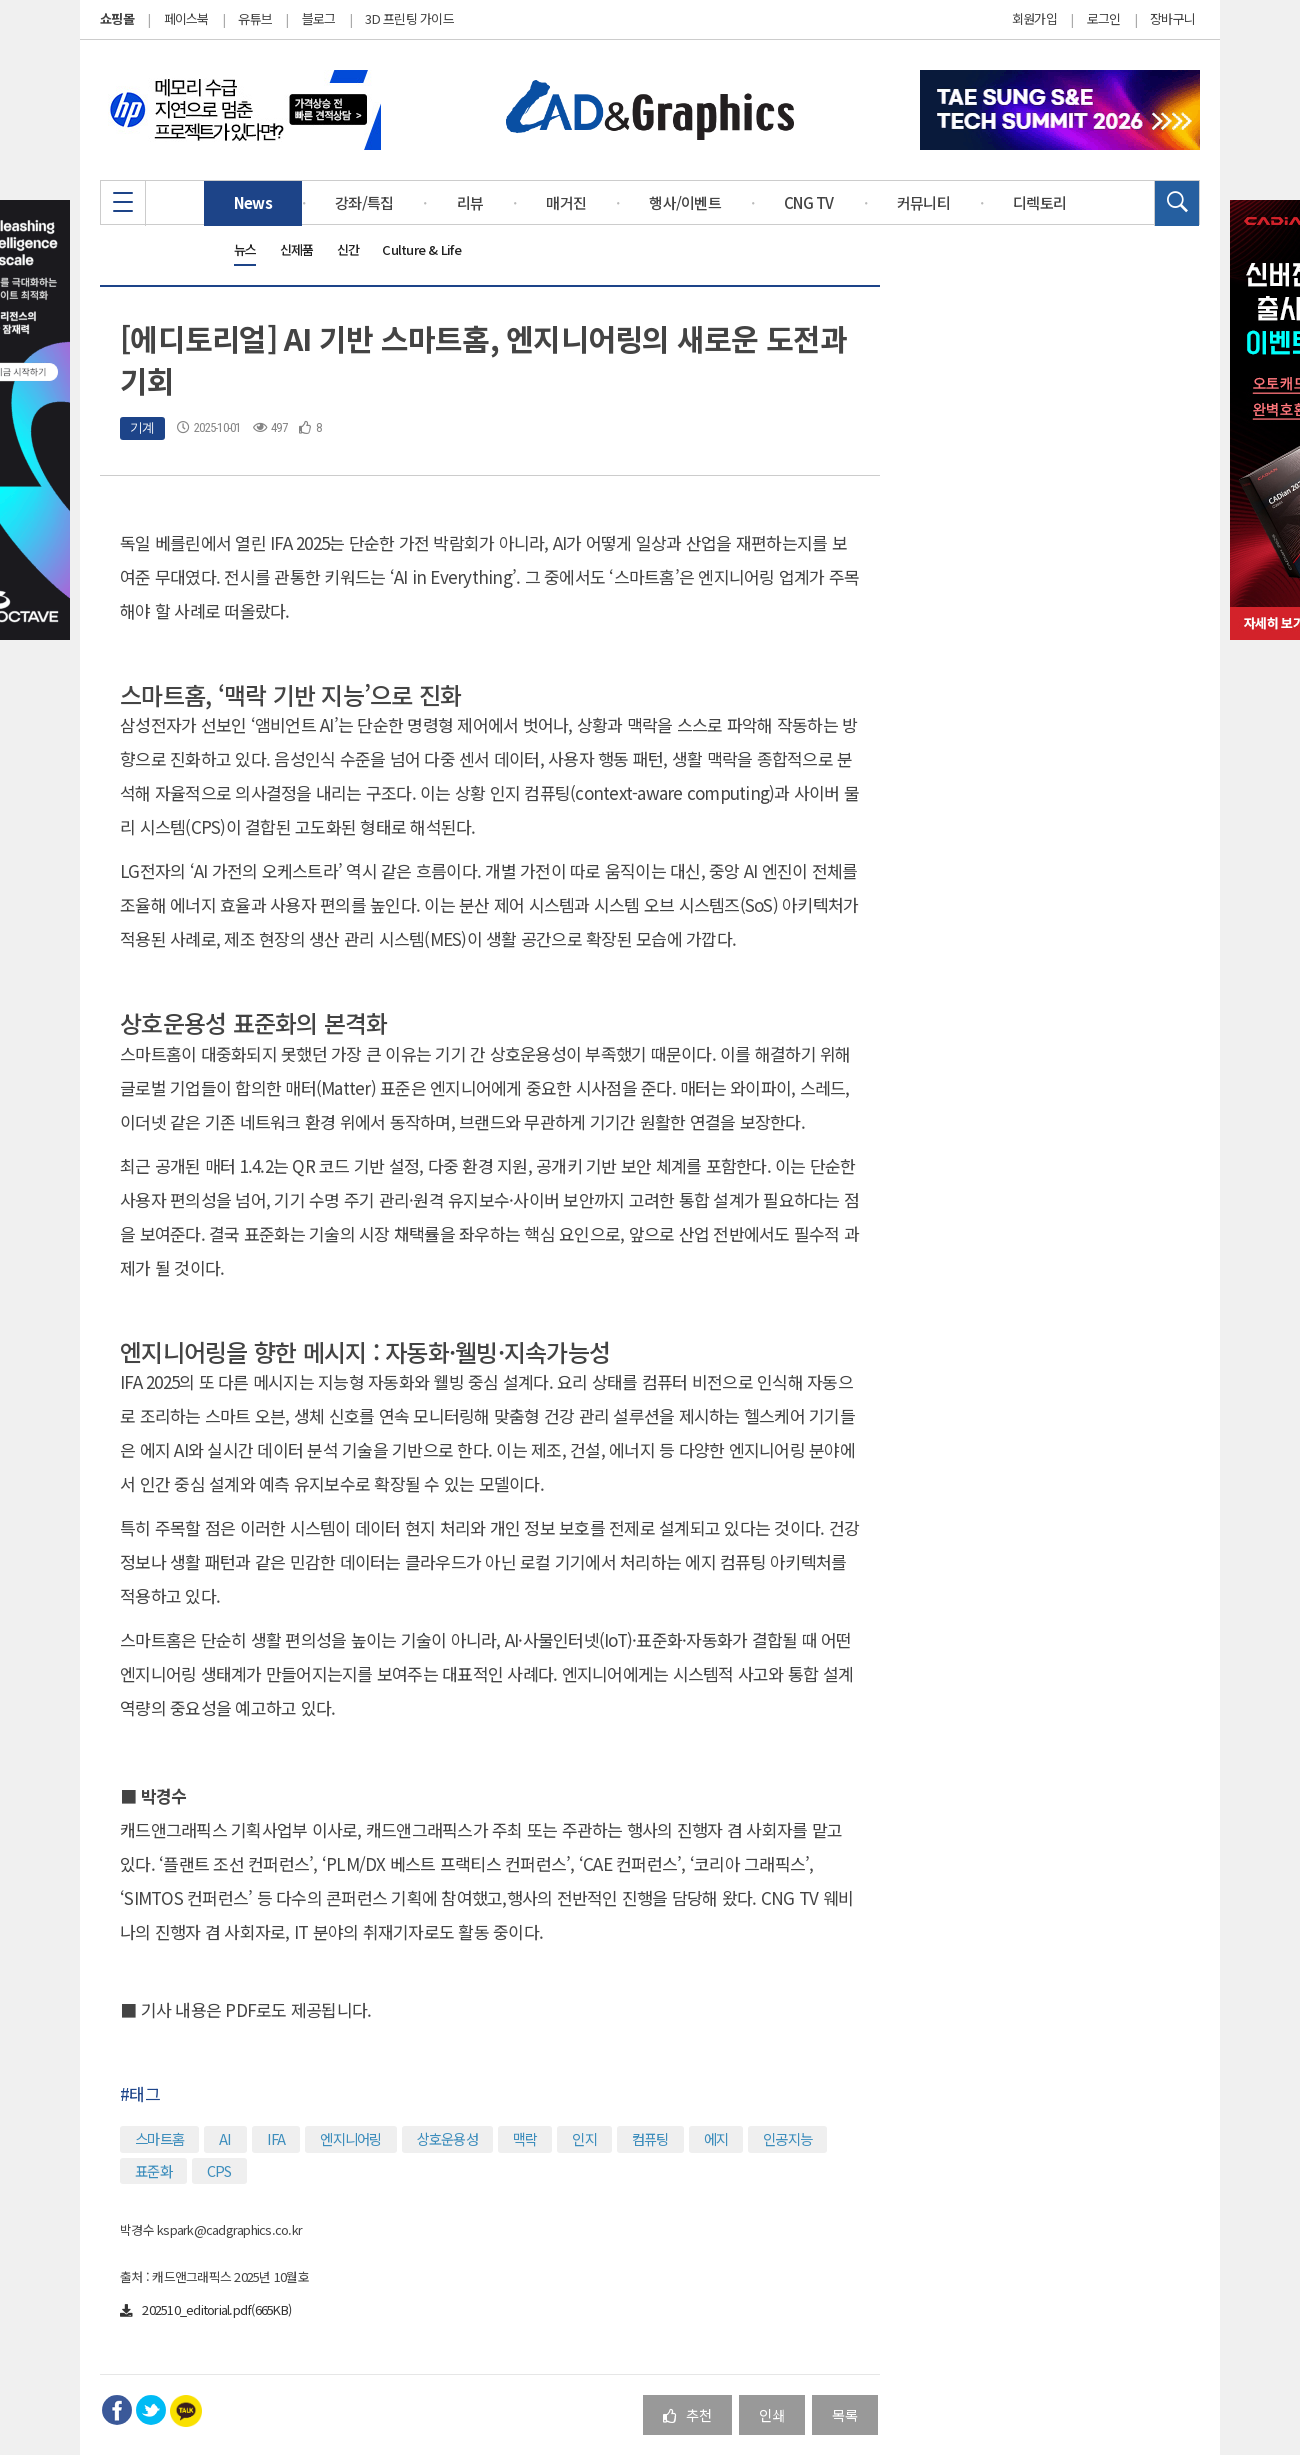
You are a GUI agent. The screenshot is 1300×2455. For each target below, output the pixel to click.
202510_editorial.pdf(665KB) (205, 2309)
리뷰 (470, 202)
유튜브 (255, 18)
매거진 (566, 202)
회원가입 (1034, 19)
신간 (348, 249)
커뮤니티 (923, 202)
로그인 (1104, 19)
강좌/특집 (364, 202)
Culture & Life (421, 249)
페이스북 (186, 18)
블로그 (319, 18)
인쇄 (772, 2414)
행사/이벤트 (685, 202)
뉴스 (245, 249)
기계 (142, 427)
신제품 (297, 249)
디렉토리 (1039, 202)
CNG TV (809, 202)
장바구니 (1172, 19)
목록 (845, 2414)
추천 (687, 2414)
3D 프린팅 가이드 (409, 18)
